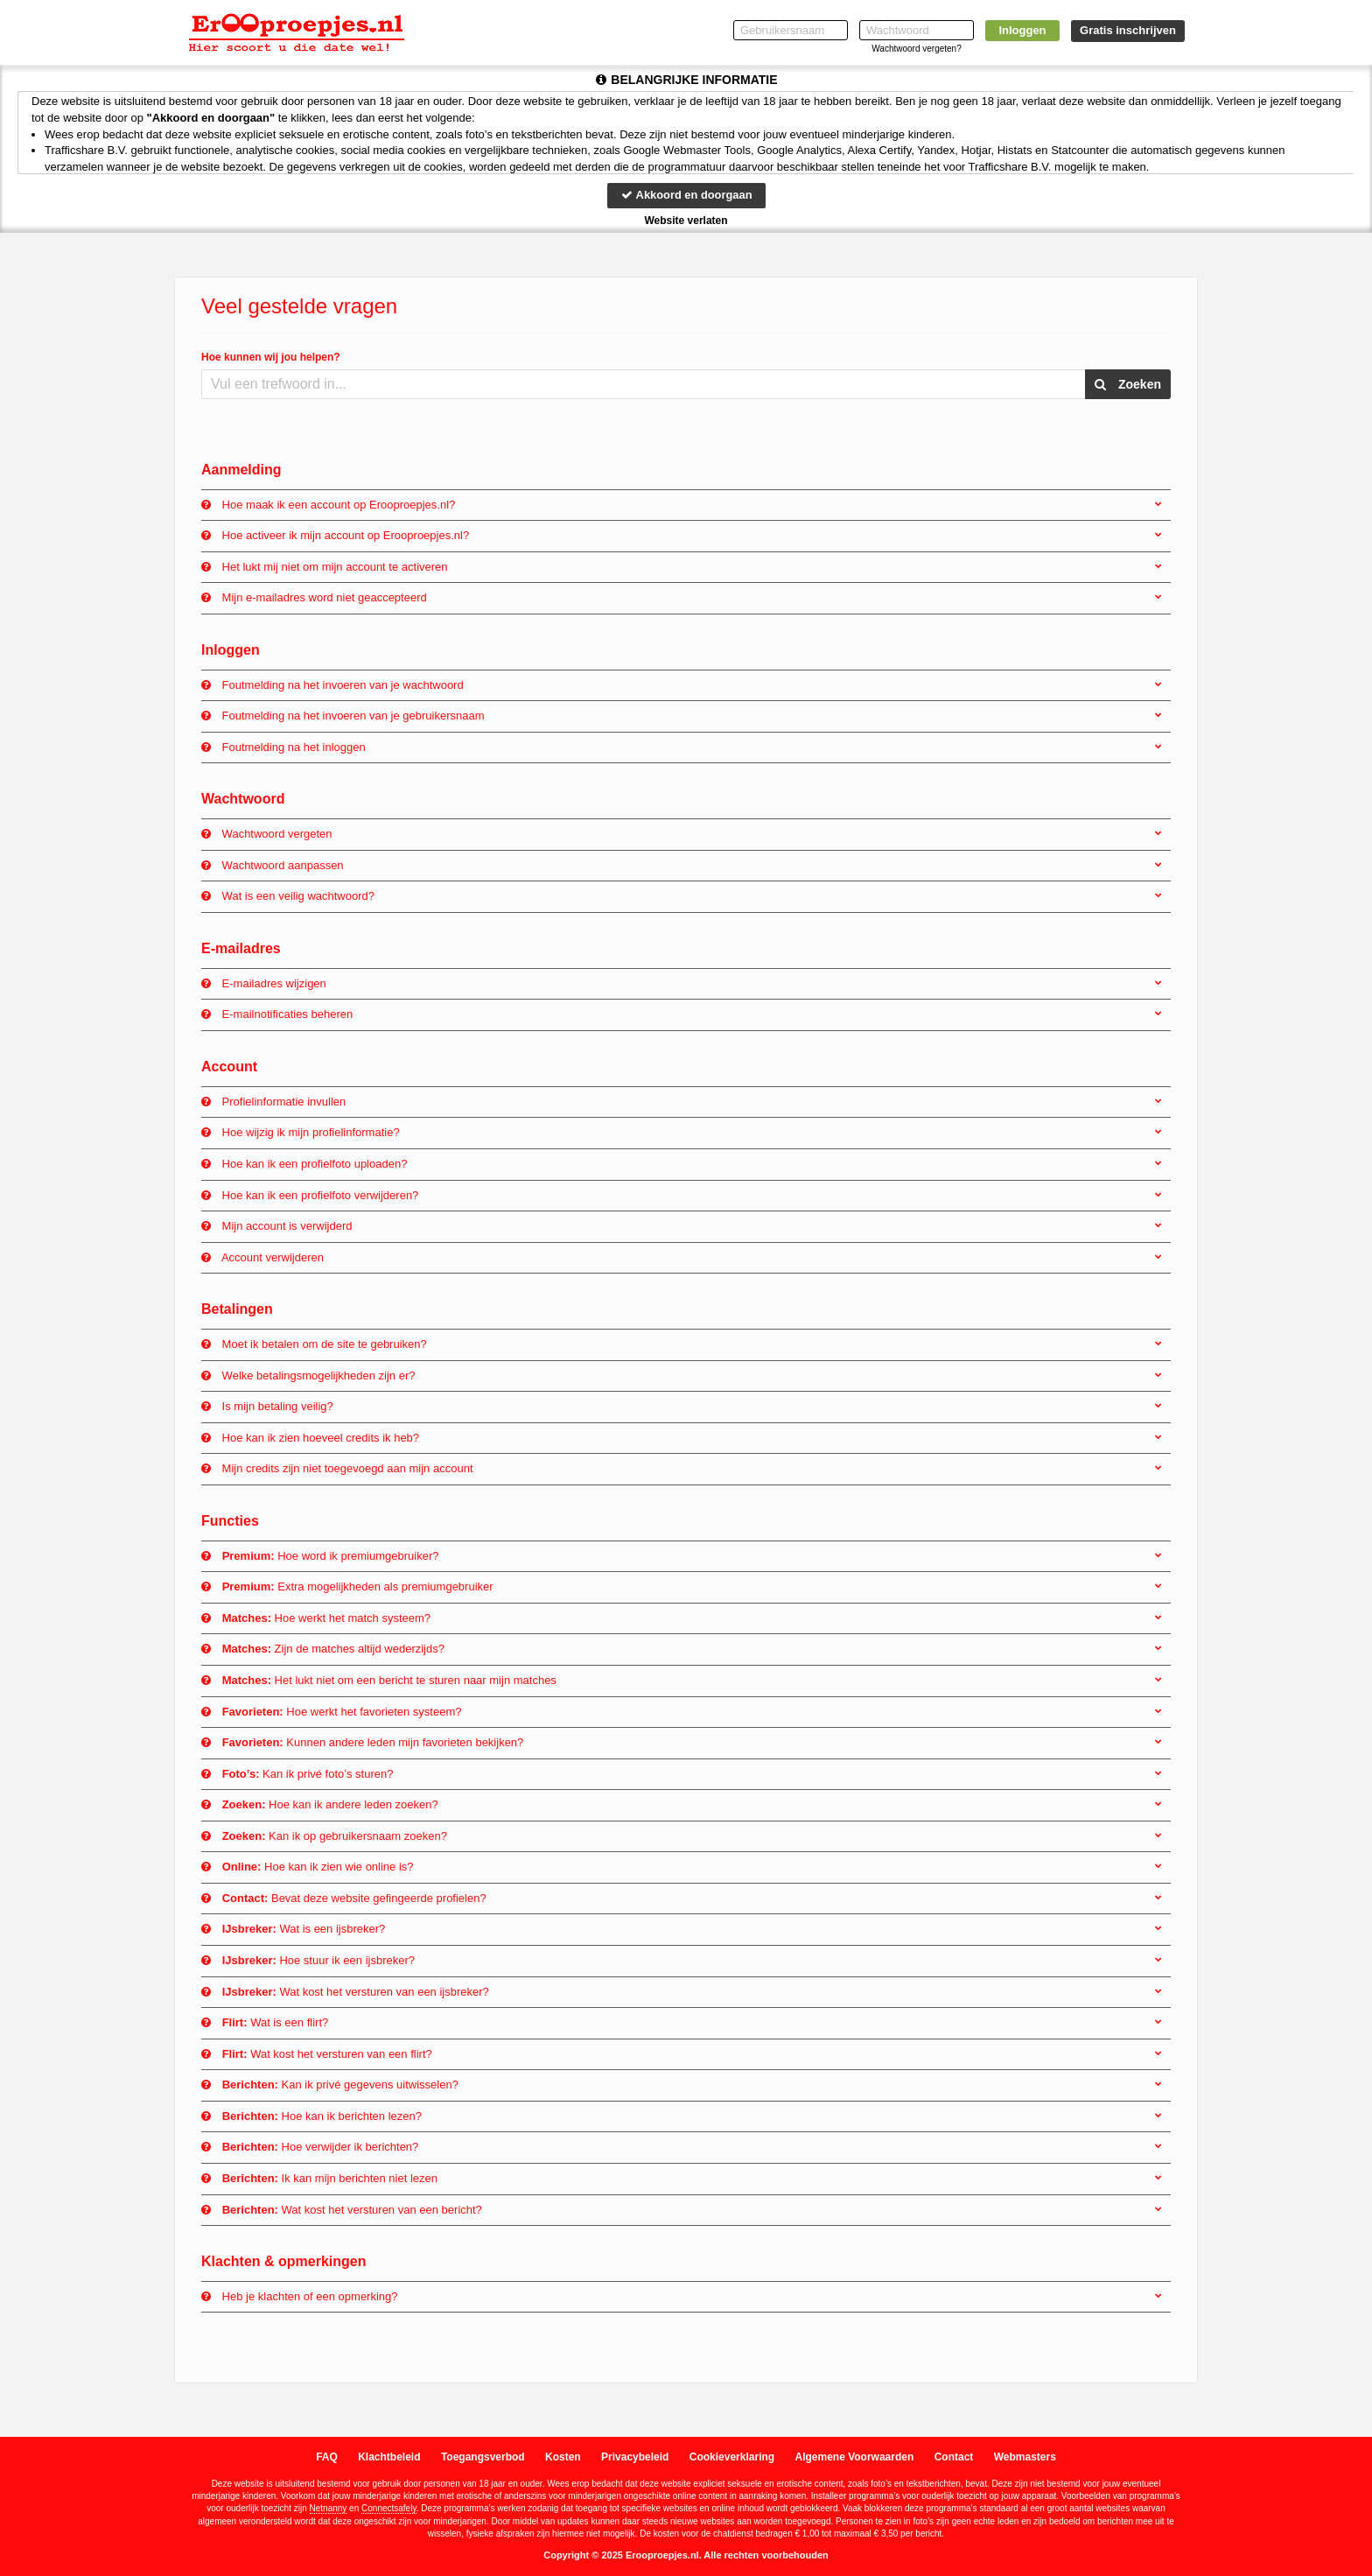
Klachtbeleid (389, 2457)
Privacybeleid (634, 2457)
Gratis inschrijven (1128, 30)
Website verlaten (685, 220)
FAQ (327, 2457)
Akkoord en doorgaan (686, 194)
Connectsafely (388, 2508)
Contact (954, 2457)
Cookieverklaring (732, 2457)
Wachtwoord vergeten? (916, 48)
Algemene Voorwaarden (854, 2457)
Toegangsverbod (483, 2457)
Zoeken (1128, 384)
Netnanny (328, 2508)
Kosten (563, 2457)
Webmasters (1025, 2457)
